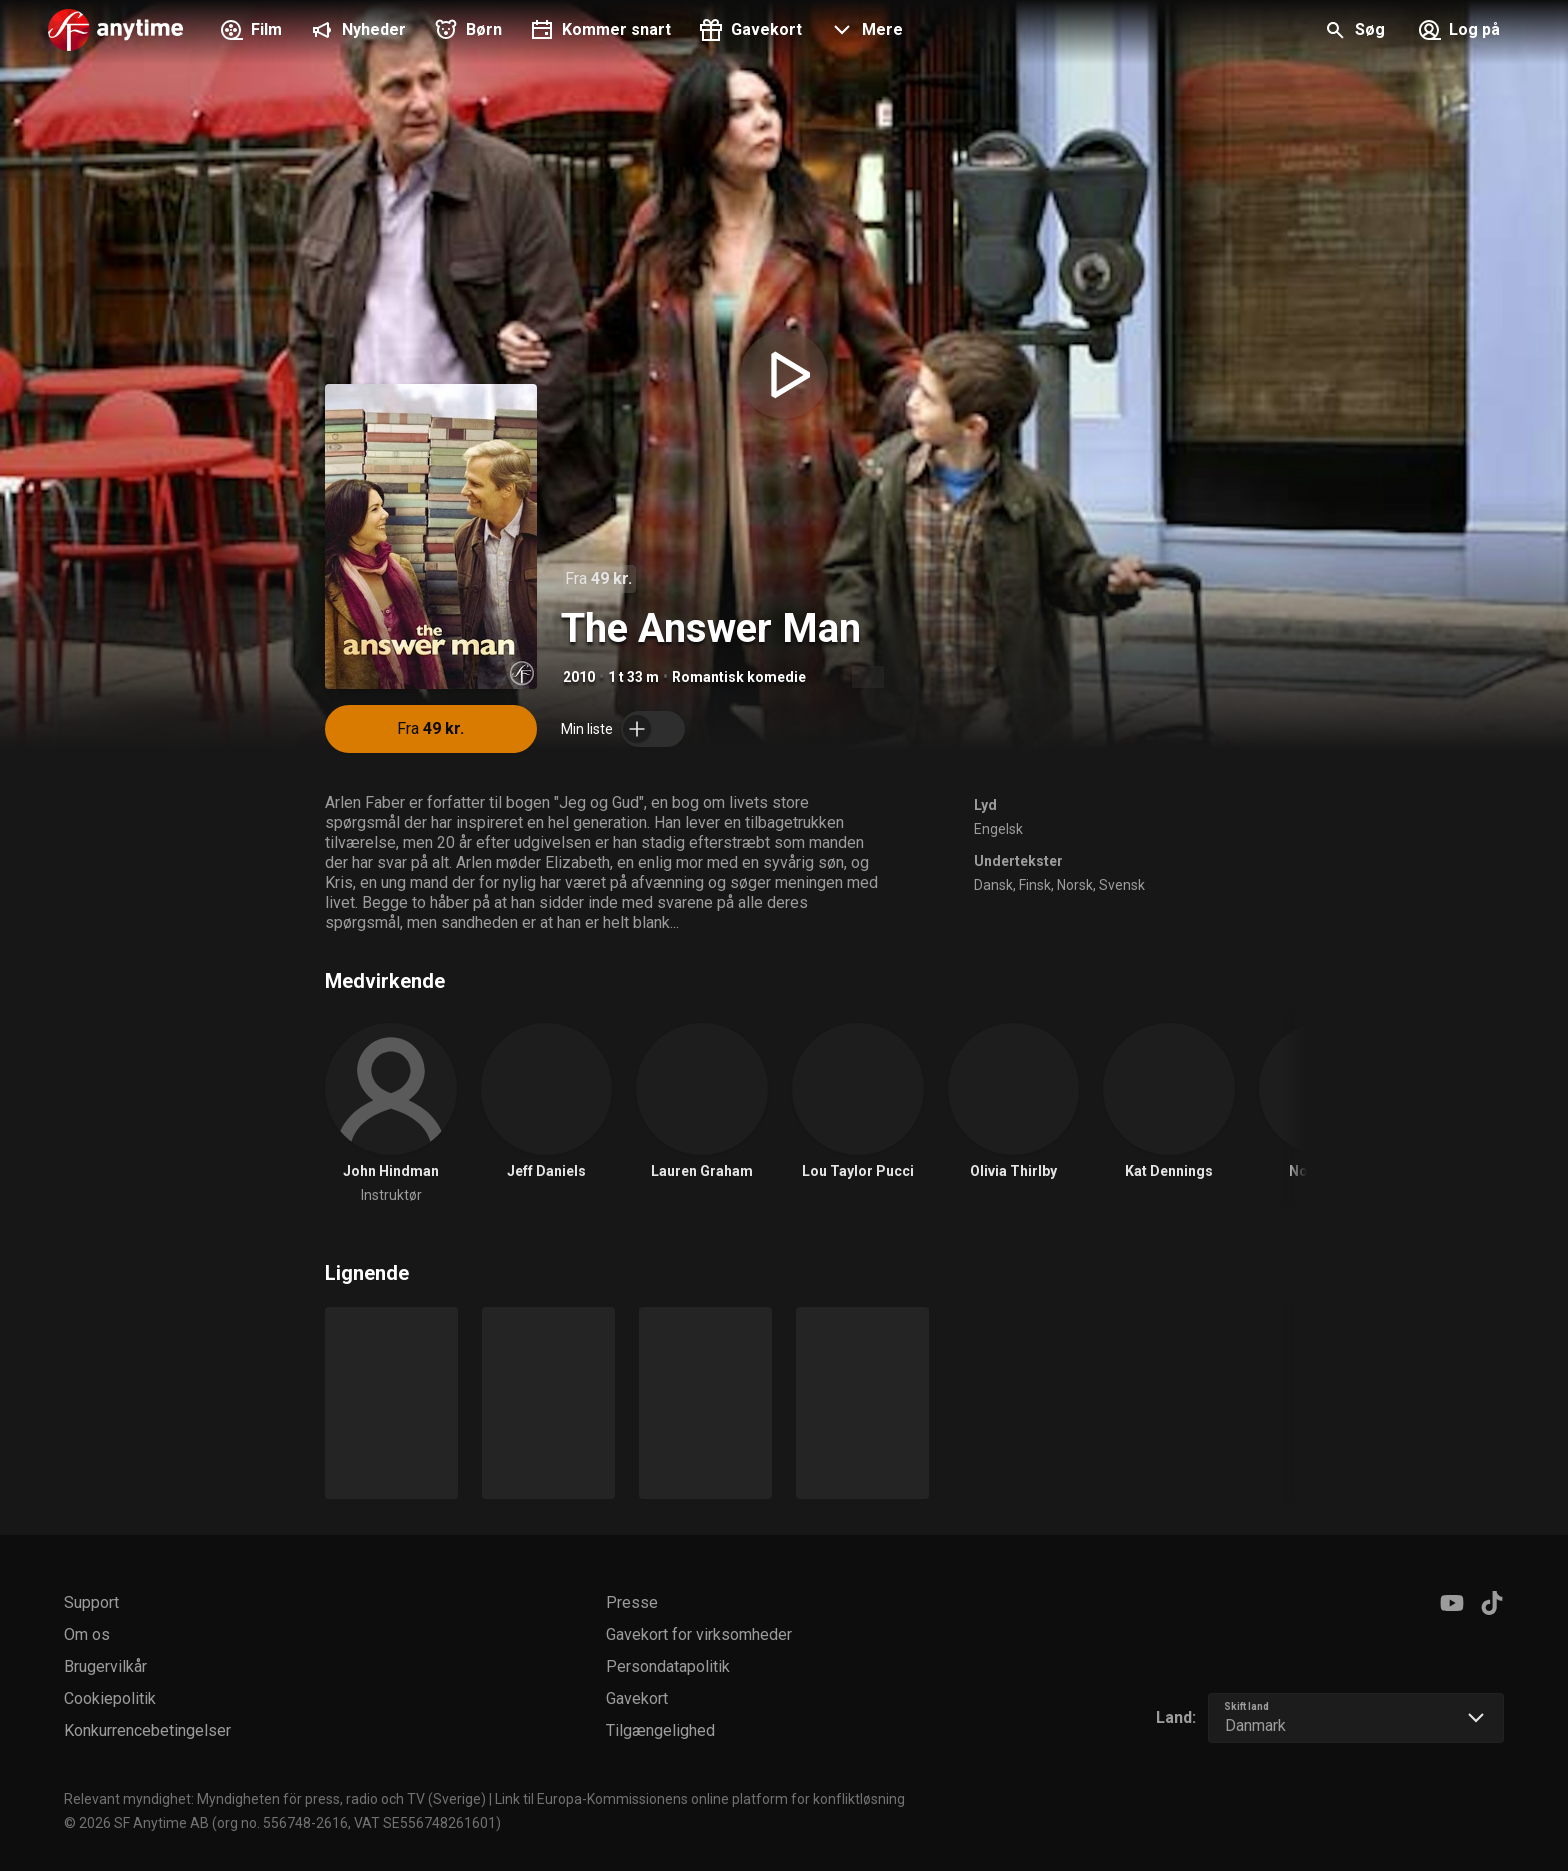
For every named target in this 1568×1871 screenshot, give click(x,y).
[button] (864, 32)
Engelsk (998, 829)
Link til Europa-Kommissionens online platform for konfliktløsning (700, 1799)
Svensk (1122, 885)
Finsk (1035, 885)
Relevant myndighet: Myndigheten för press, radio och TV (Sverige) (275, 1799)
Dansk (993, 885)
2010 (579, 677)
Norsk (1075, 885)
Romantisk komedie (739, 677)
